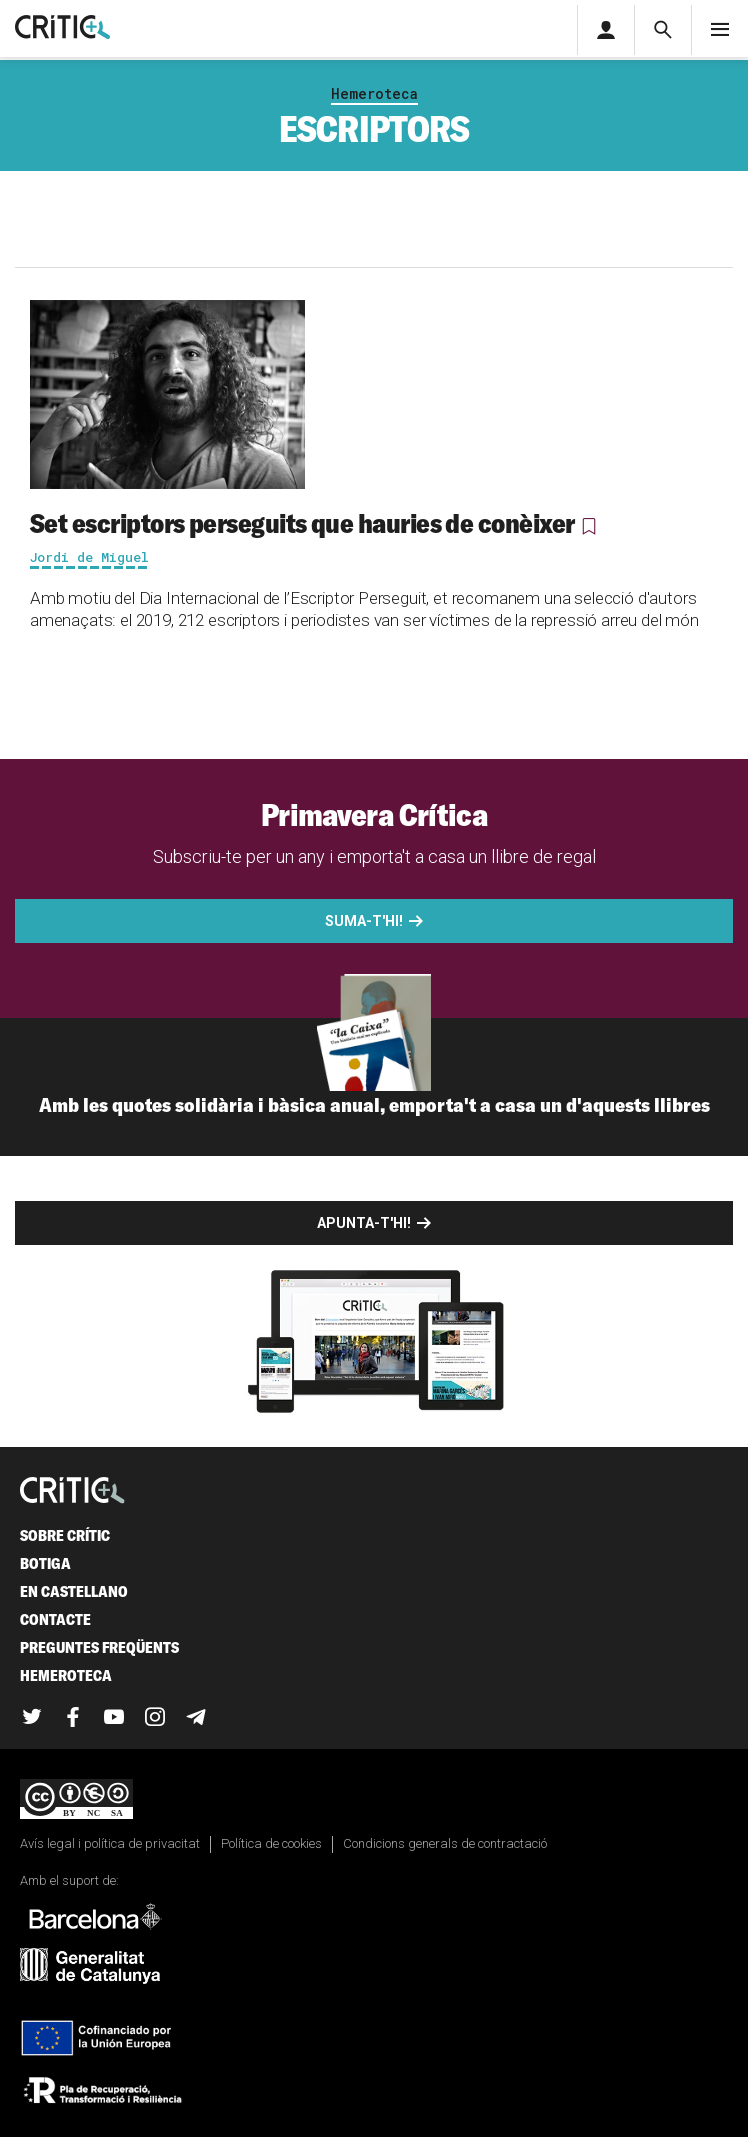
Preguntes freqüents (99, 1647)
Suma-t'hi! (364, 921)
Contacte (55, 1619)
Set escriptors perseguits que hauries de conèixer (302, 523)
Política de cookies (271, 1843)
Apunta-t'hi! (364, 1223)
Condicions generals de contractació (445, 1843)
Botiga (45, 1563)
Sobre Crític (65, 1535)
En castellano (74, 1591)
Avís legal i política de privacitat (110, 1843)
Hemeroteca (374, 93)
